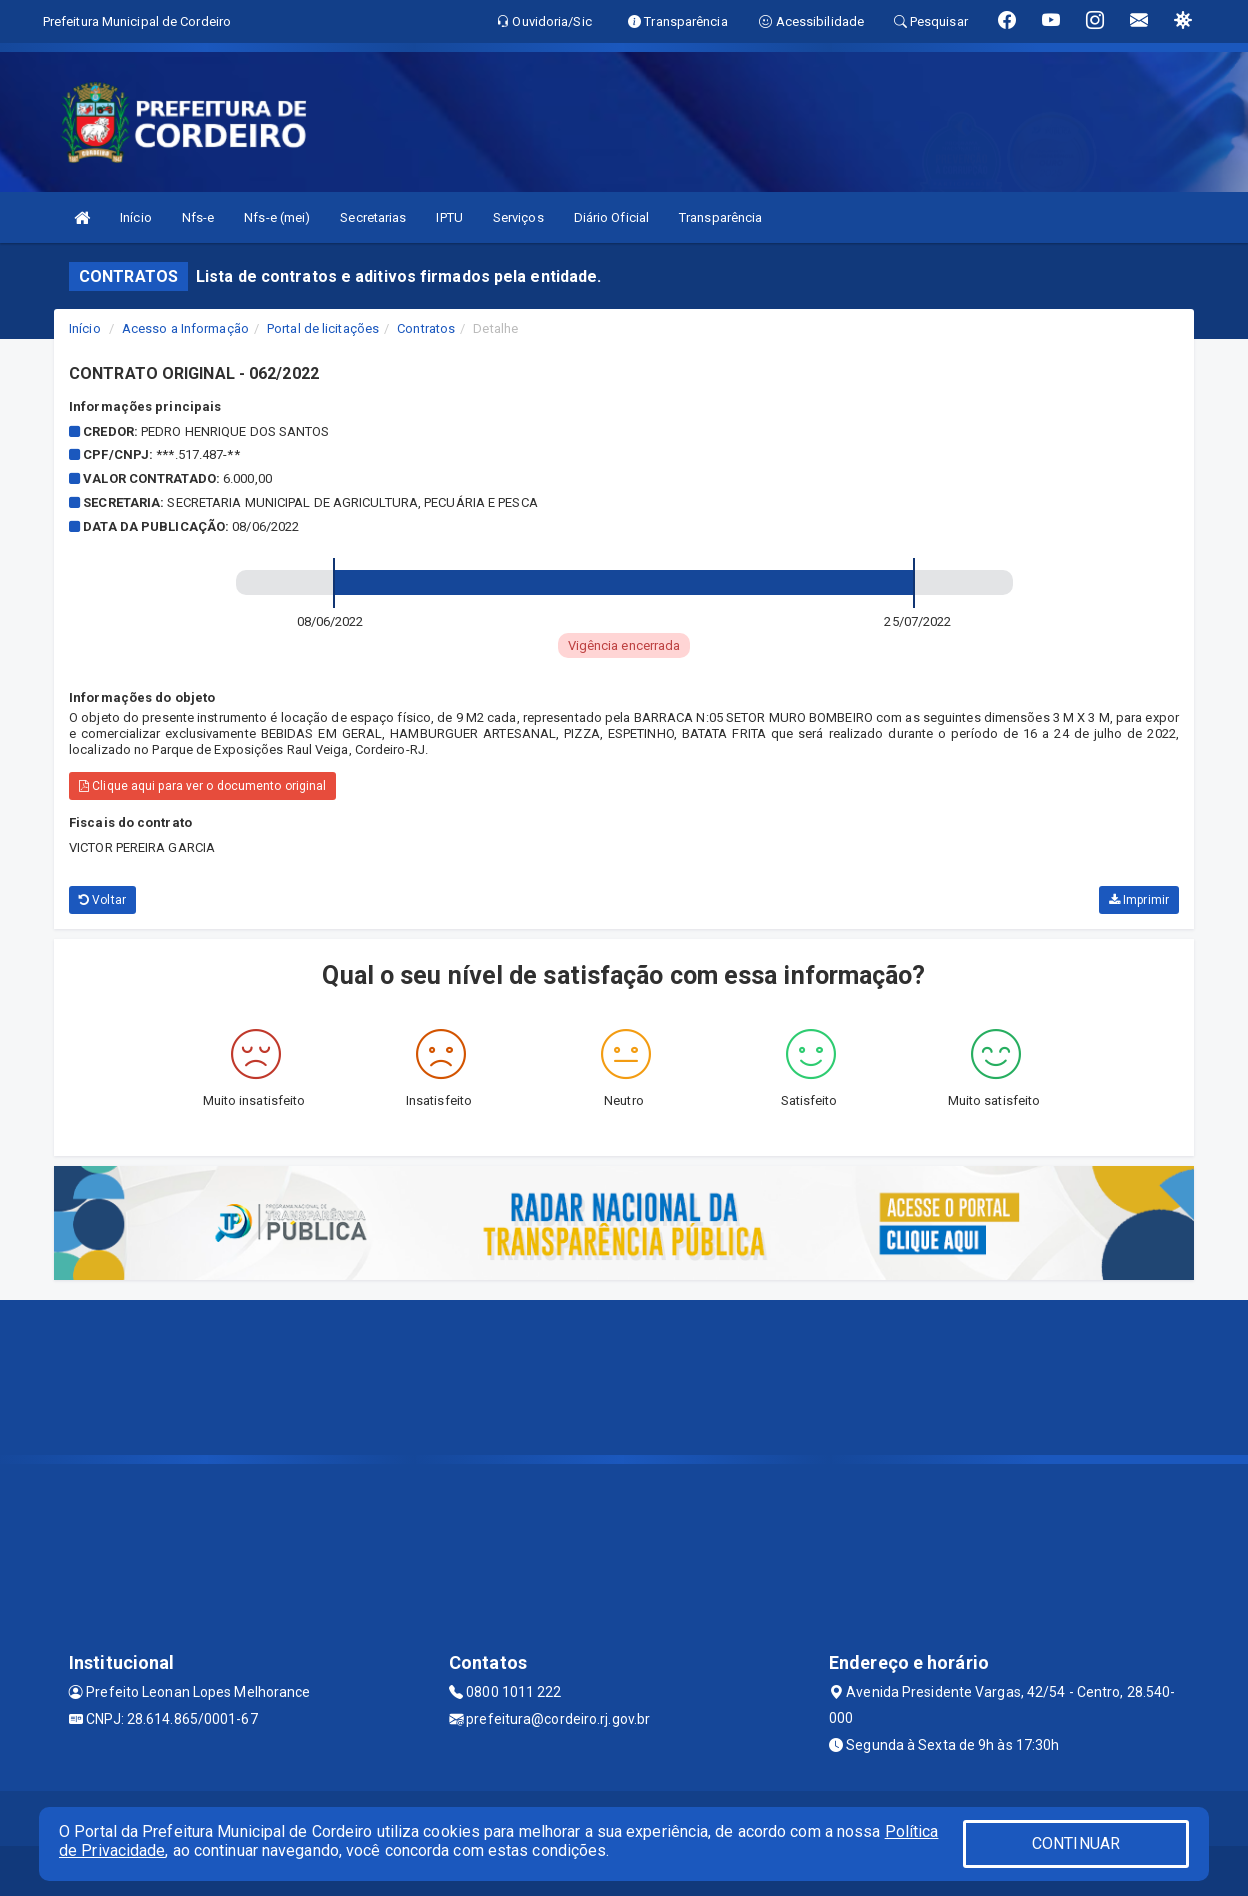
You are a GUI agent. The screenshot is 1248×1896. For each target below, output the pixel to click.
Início (136, 217)
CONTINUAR (1076, 1843)
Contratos (426, 328)
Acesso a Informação (185, 328)
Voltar (102, 900)
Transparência (720, 217)
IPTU (449, 217)
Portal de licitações (323, 328)
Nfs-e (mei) (277, 217)
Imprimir (1139, 900)
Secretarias (373, 217)
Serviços (518, 217)
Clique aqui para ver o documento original (202, 786)
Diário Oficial (611, 217)
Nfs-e (198, 217)
